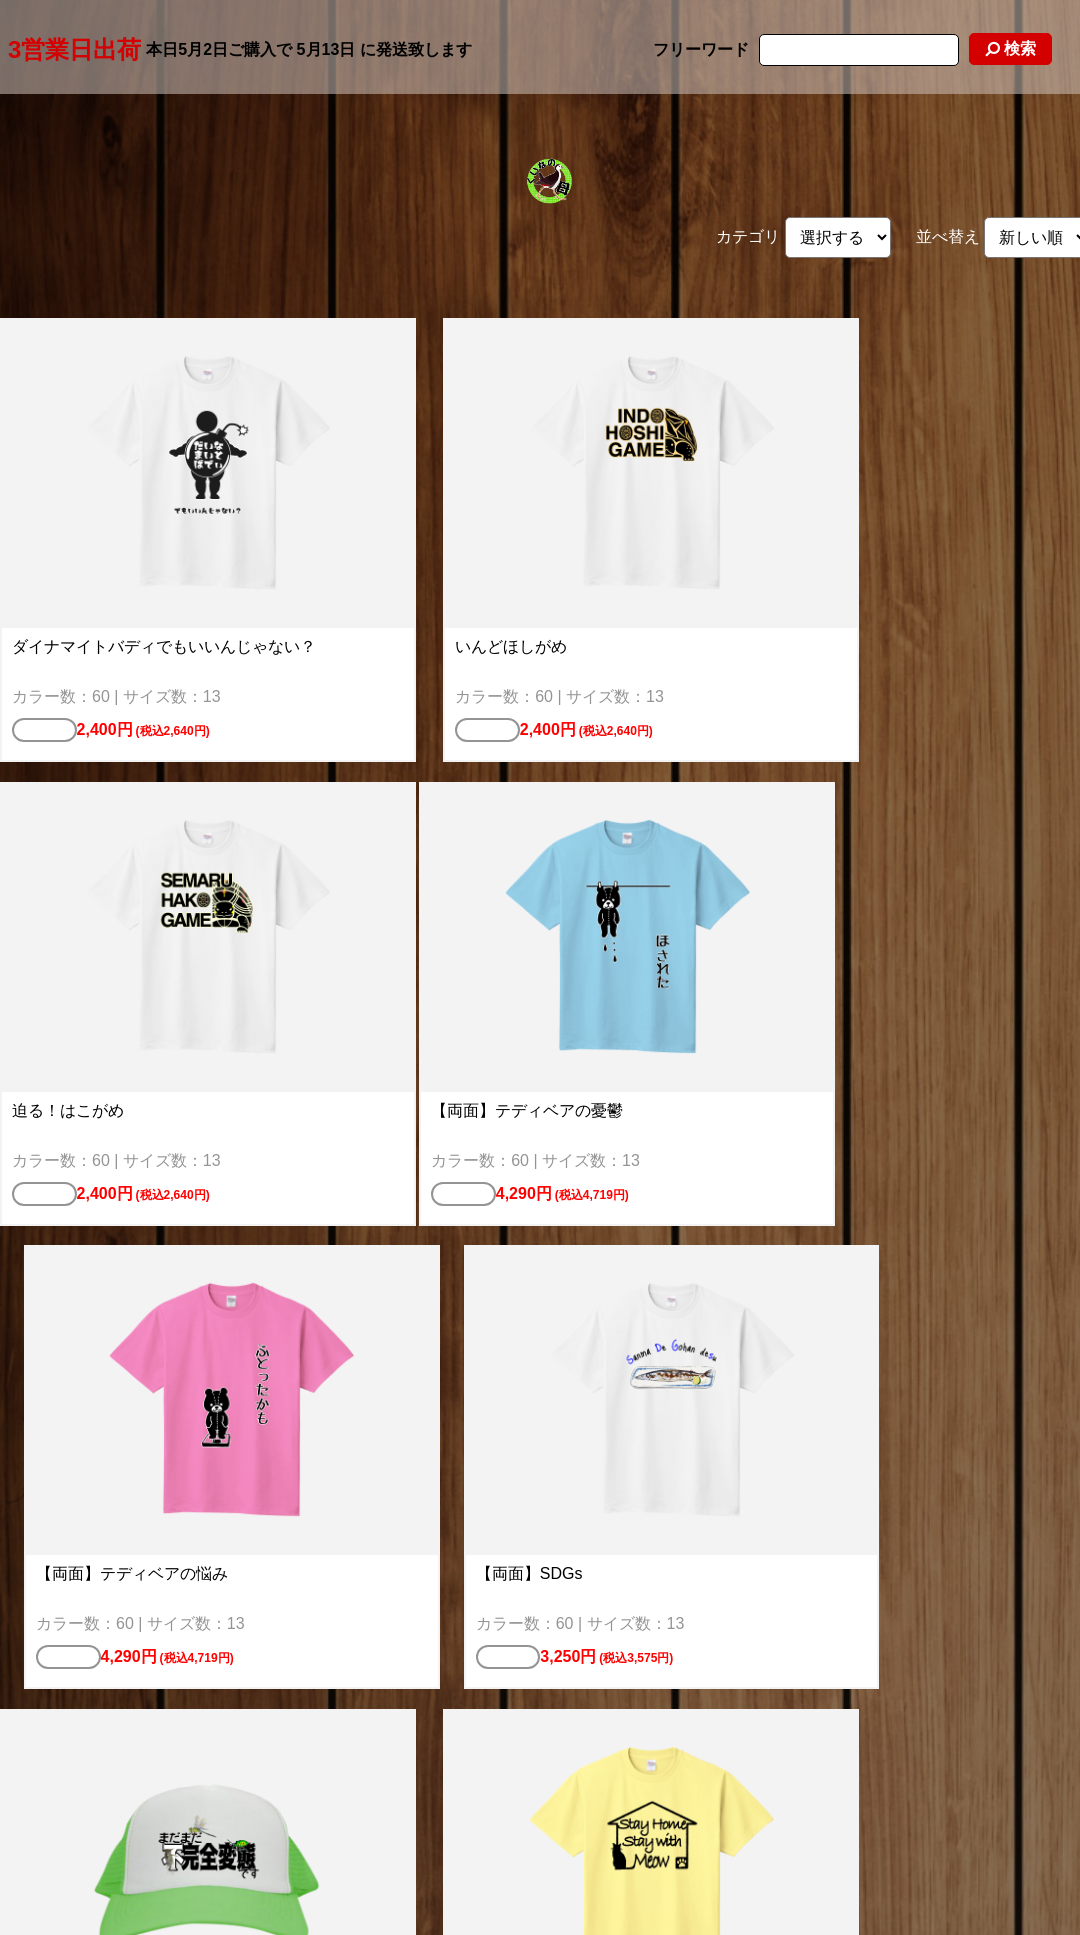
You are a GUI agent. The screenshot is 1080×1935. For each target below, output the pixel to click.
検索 (1010, 48)
